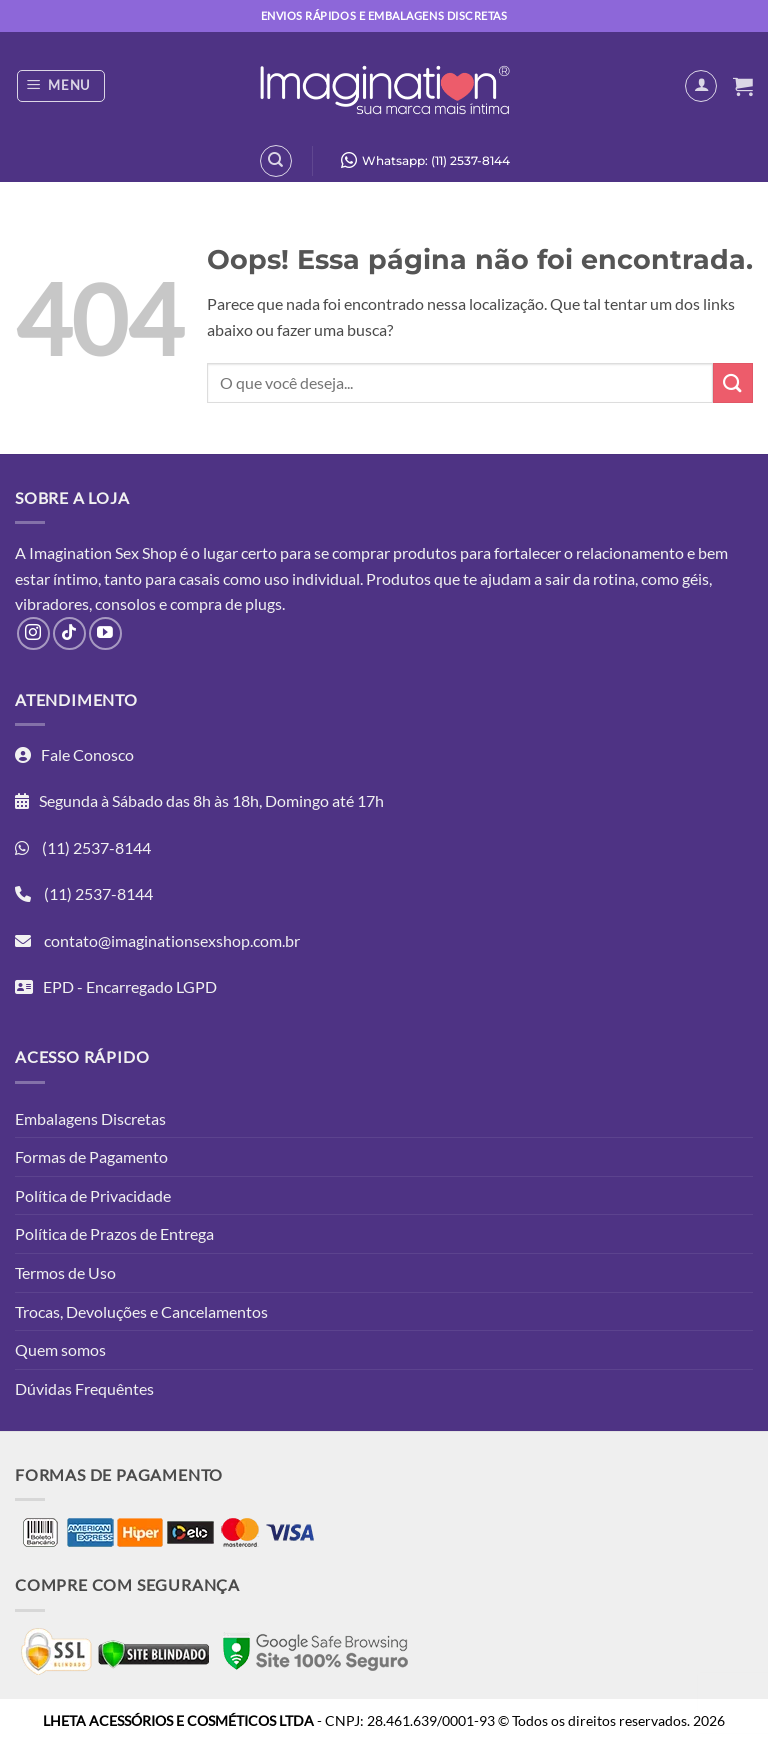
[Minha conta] (701, 86)
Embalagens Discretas (90, 1118)
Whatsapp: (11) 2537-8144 (420, 160)
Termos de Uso (65, 1272)
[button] (61, 86)
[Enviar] (733, 382)
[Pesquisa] (276, 161)
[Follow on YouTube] (105, 633)
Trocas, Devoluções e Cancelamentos (141, 1311)
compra (196, 603)
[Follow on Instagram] (33, 633)
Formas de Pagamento (91, 1156)
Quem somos (60, 1349)
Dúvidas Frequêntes (84, 1388)
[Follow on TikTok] (69, 633)
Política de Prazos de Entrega (114, 1233)
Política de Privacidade (93, 1195)
